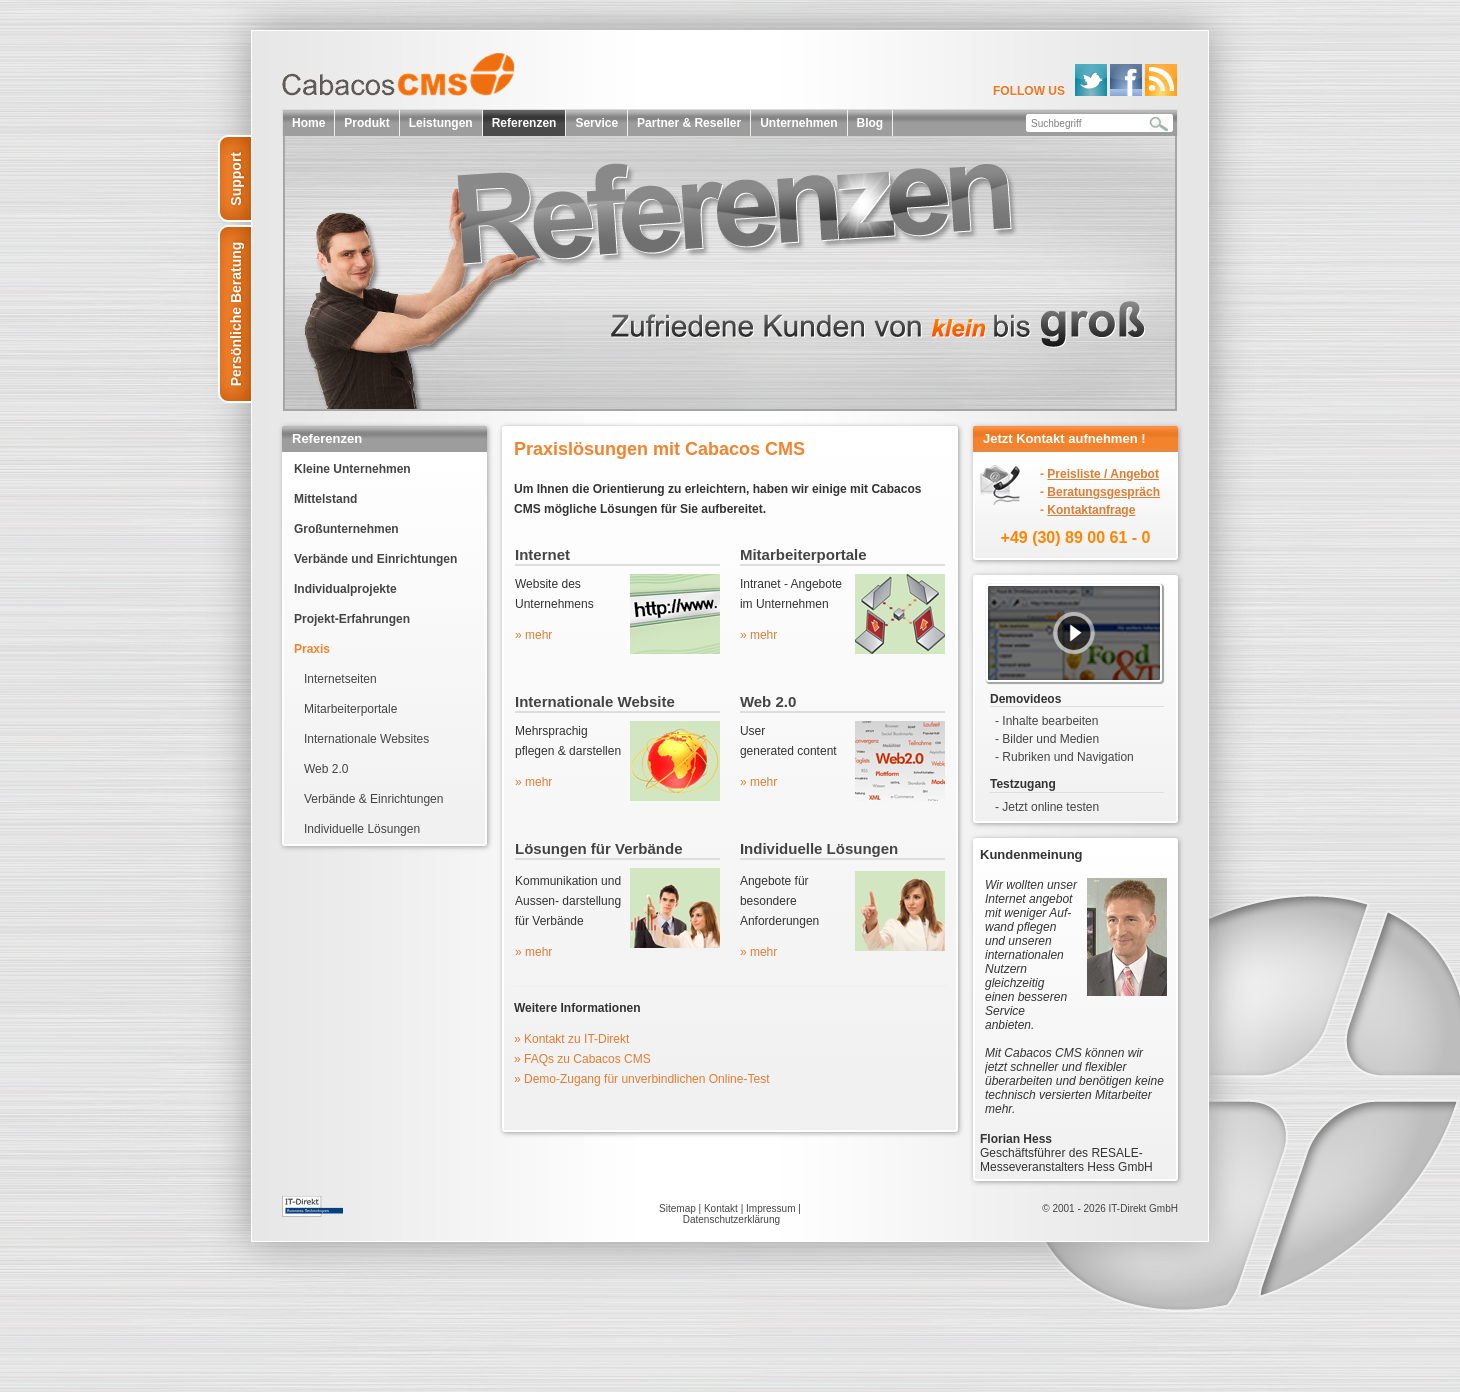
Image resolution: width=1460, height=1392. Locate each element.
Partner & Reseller (689, 123)
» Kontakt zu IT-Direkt (571, 1039)
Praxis (312, 649)
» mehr (533, 635)
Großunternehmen (346, 529)
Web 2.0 (326, 769)
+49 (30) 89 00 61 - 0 (1076, 537)
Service (596, 123)
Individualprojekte (345, 589)
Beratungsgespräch (1103, 492)
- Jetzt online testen (1047, 807)
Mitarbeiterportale (350, 709)
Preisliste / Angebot (1103, 474)
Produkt (366, 123)
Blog (870, 123)
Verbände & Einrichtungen (373, 799)
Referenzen (524, 123)
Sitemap (677, 1208)
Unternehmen (798, 123)
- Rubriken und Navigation (1064, 757)
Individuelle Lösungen (362, 829)
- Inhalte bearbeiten (1046, 721)
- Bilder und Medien (1047, 739)
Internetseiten (340, 679)
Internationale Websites (366, 739)
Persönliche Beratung (236, 314)
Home (308, 123)
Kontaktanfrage (1091, 510)
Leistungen (441, 123)
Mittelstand (325, 499)
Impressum (770, 1208)
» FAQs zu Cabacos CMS (582, 1059)
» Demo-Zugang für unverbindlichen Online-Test (641, 1079)
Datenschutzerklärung (731, 1219)
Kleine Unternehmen (352, 469)
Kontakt (721, 1208)
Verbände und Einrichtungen (375, 559)
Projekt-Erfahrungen (352, 619)
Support (236, 179)
